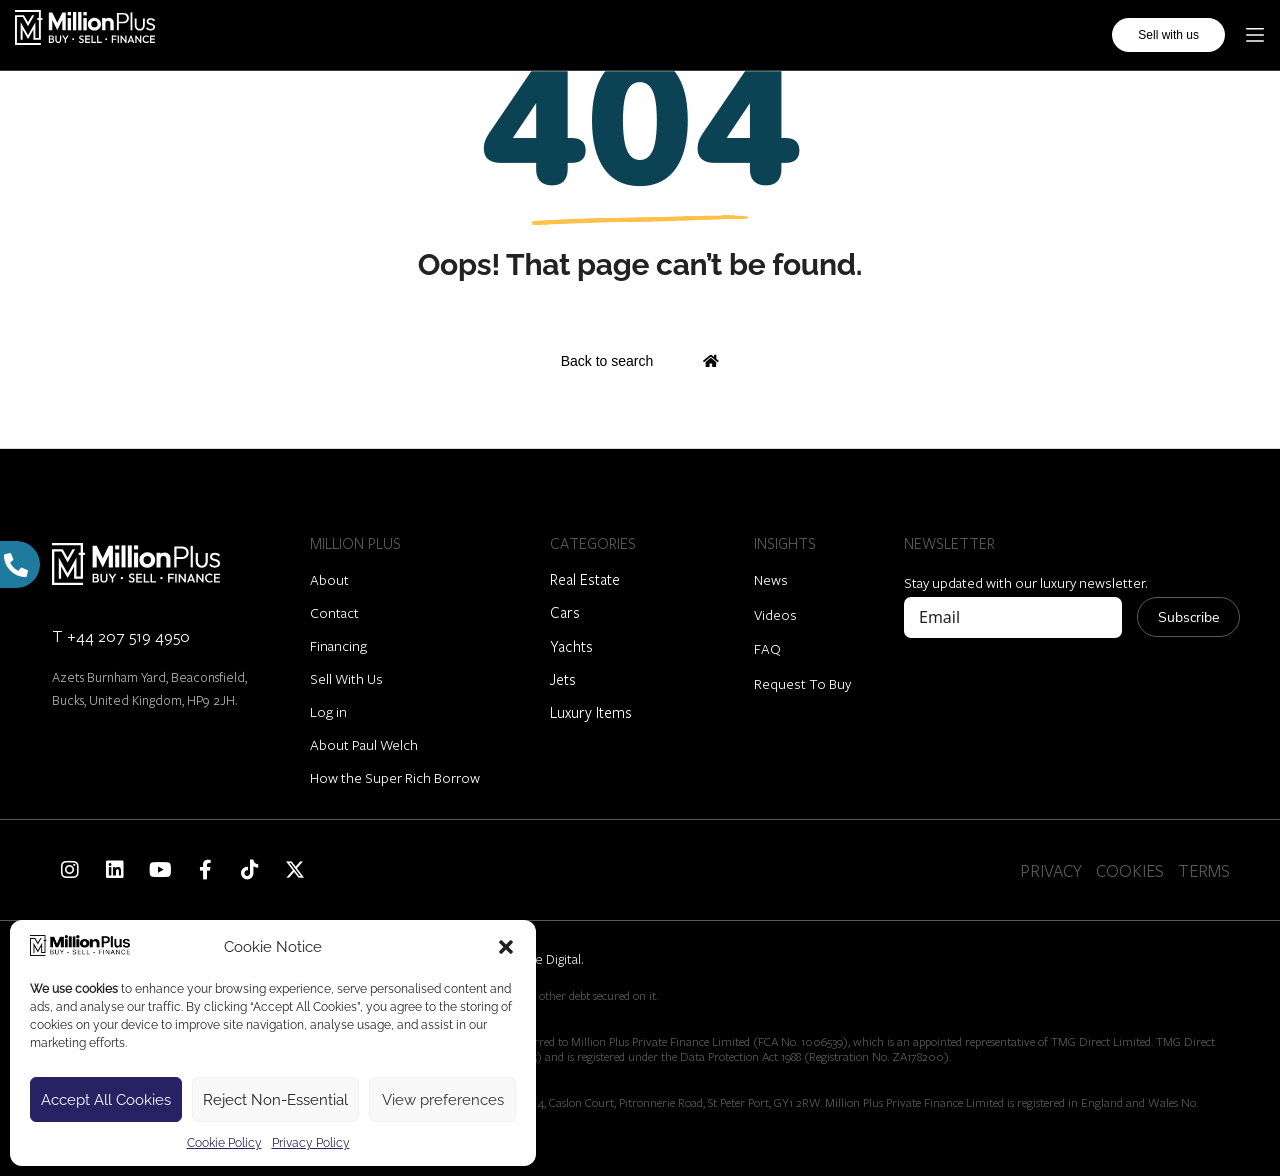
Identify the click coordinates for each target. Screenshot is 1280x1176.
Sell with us (1168, 34)
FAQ (767, 648)
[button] (506, 947)
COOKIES (1130, 870)
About (329, 579)
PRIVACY (1051, 870)
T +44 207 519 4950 (121, 635)
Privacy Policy (311, 1143)
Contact (334, 612)
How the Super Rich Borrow (395, 777)
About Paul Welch (364, 744)
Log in (328, 711)
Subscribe (1188, 617)
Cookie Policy (224, 1143)
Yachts (571, 646)
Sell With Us (346, 678)
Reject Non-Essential (275, 1100)
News (771, 579)
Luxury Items (591, 712)
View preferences (443, 1100)
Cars (565, 612)
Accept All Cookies (106, 1100)
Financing (338, 645)
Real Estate (585, 579)
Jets (563, 679)
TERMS (1204, 870)
